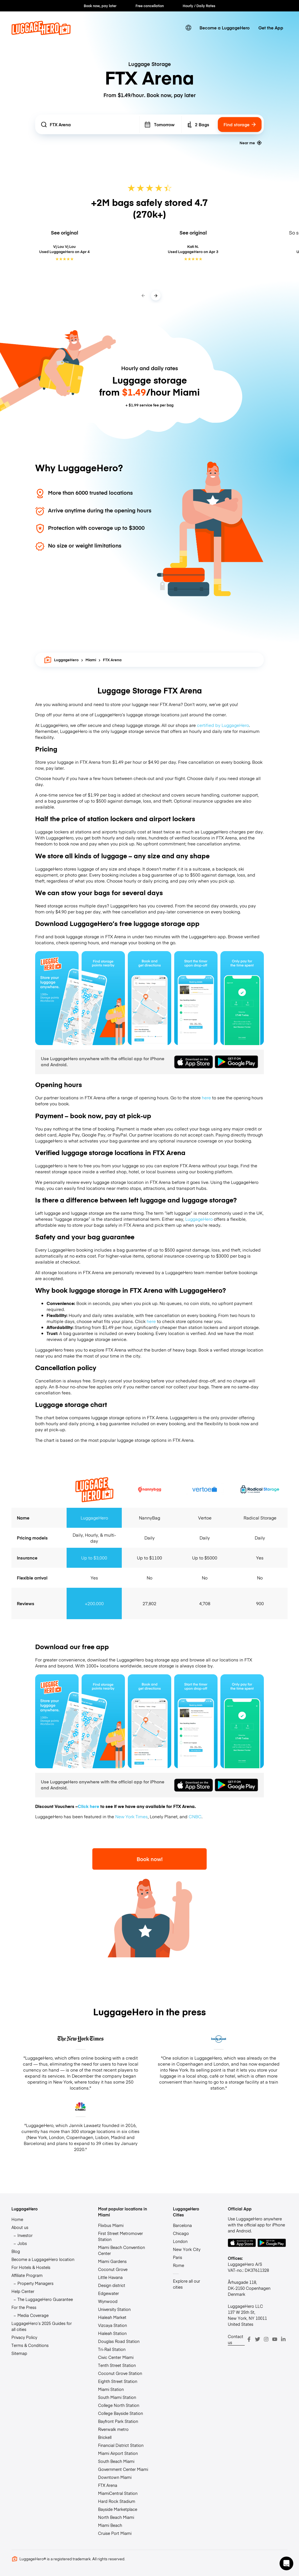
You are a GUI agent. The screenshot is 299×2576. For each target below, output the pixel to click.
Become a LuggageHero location (42, 2259)
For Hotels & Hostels (30, 2267)
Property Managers (35, 2283)
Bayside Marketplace (117, 2509)
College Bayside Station (120, 2413)
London (180, 2241)
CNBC (195, 1816)
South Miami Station (117, 2397)
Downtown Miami (114, 2477)
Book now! (150, 1859)
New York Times (131, 1816)
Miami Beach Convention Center (121, 2250)
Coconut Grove (112, 2269)
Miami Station (111, 2389)
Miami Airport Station (118, 2453)
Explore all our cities (186, 2284)
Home (17, 2219)
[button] (286, 2563)
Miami (90, 659)
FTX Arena (107, 2485)
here (206, 1097)
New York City (186, 2249)
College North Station (118, 2405)
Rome (178, 2265)
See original (64, 232)
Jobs (22, 2243)
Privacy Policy (24, 2337)
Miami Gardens (112, 2261)
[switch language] (188, 27)
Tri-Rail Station (111, 2349)
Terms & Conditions (30, 2345)
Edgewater (108, 2293)
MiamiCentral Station (117, 2493)
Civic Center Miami (115, 2357)
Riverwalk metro (113, 2429)
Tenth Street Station (117, 2365)
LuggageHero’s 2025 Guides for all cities (41, 2326)
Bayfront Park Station (118, 2421)
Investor (25, 2235)
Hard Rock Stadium (116, 2501)
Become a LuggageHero (225, 28)
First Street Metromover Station (120, 2236)
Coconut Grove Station (120, 2373)
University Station (114, 2309)
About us (19, 2227)
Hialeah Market (112, 2317)
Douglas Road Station (118, 2341)
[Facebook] (249, 2339)
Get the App (270, 28)
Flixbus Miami (110, 2225)
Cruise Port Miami (114, 2533)
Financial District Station (120, 2445)
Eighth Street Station (117, 2381)
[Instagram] (266, 2339)
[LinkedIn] (283, 2339)
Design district (111, 2285)
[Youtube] (274, 2339)
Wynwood (107, 2301)
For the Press (23, 2307)
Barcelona (182, 2225)
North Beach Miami (116, 2517)
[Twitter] (257, 2339)
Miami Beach (110, 2525)
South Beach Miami (116, 2461)
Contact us (235, 2339)
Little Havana (110, 2277)
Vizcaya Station (112, 2325)
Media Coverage (33, 2315)
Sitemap (19, 2353)
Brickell (104, 2437)
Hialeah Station (112, 2333)
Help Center (22, 2291)
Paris (177, 2257)
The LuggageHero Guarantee (45, 2299)
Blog (15, 2251)
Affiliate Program (27, 2275)
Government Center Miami (123, 2469)
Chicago (181, 2233)
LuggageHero (61, 659)
